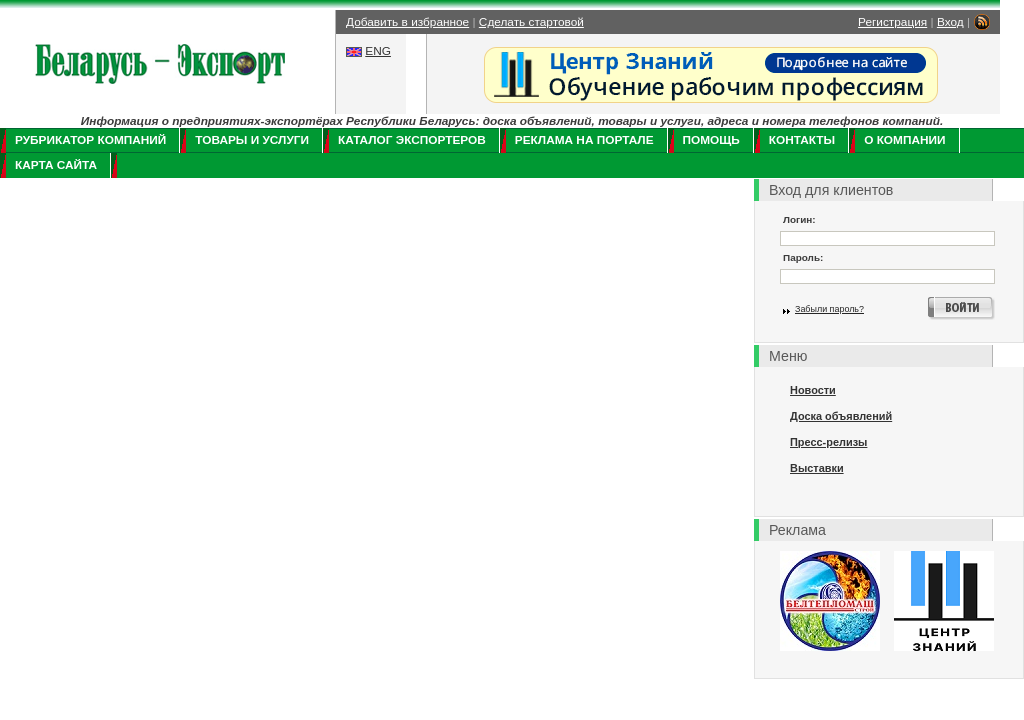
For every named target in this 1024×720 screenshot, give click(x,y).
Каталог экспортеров (412, 140)
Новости (813, 390)
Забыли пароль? (829, 309)
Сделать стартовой (531, 22)
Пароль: (803, 257)
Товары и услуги (252, 140)
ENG (378, 51)
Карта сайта (56, 165)
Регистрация (892, 22)
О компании (904, 140)
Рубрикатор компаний (90, 140)
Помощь (711, 140)
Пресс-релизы (828, 442)
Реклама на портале (584, 140)
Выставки (817, 468)
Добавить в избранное (407, 22)
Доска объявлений (841, 416)
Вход (950, 22)
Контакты (802, 140)
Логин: (799, 219)
